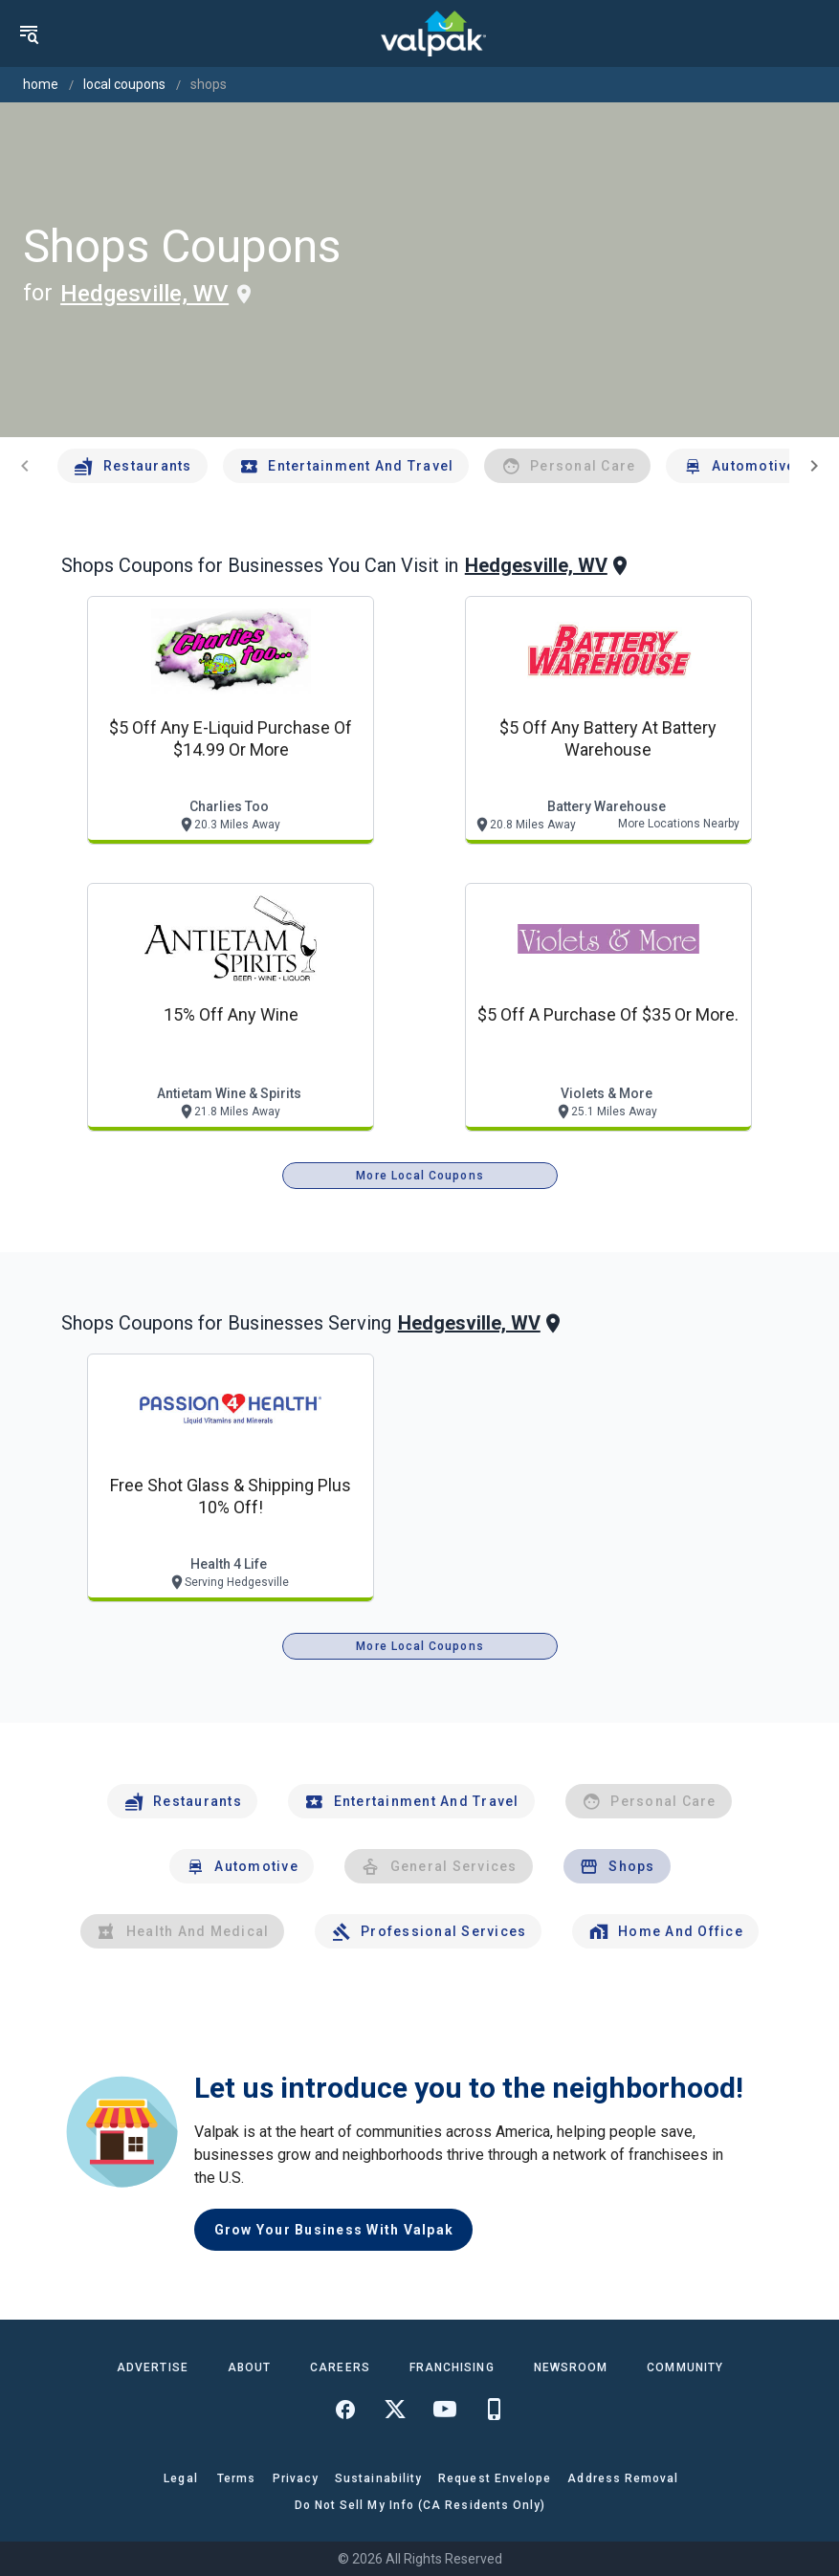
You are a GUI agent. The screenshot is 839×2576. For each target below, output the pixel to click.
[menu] (28, 33)
